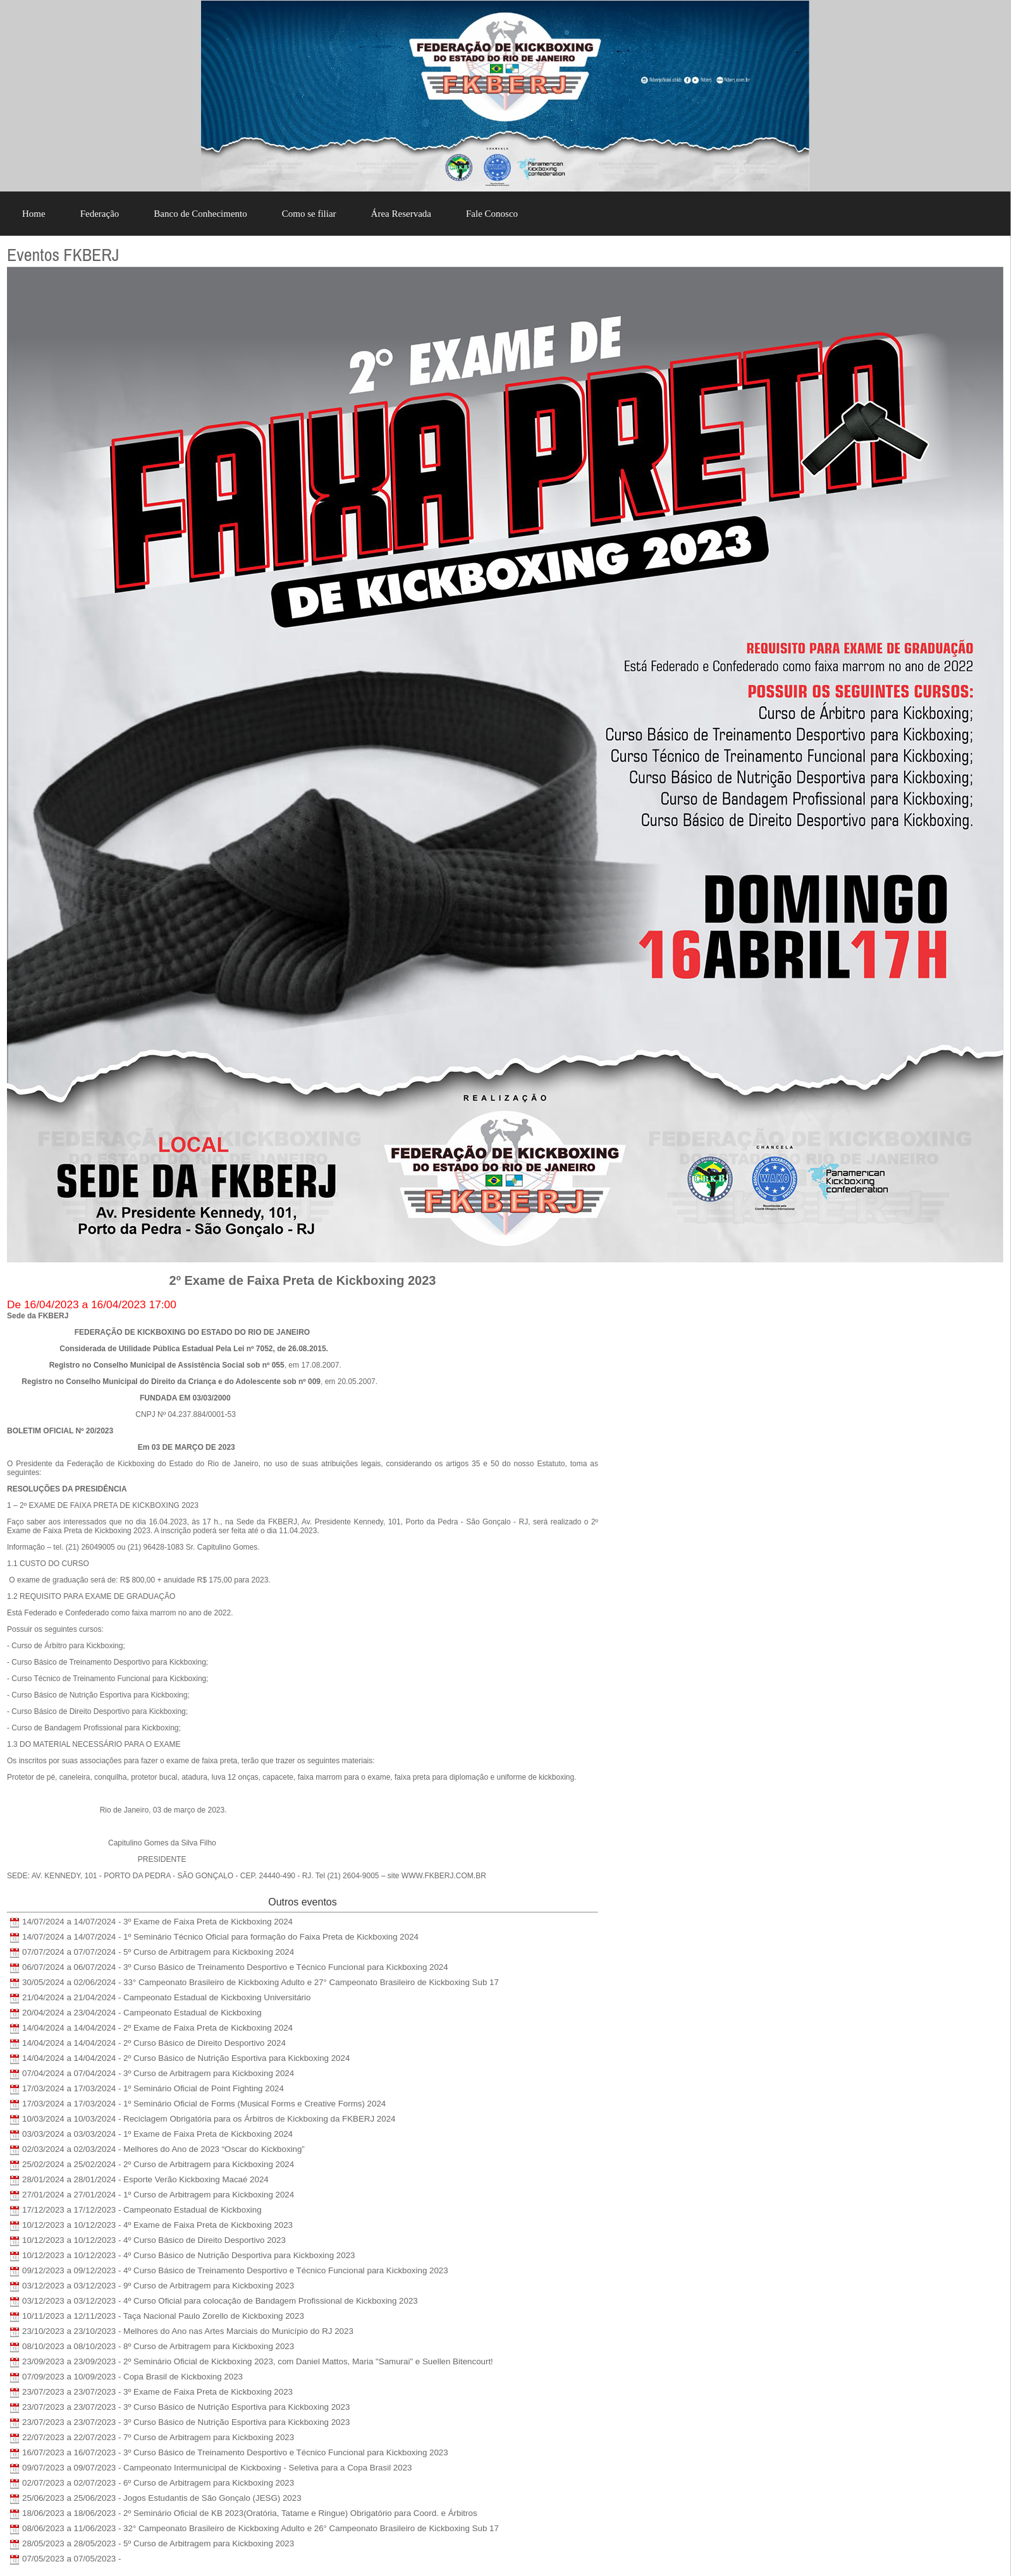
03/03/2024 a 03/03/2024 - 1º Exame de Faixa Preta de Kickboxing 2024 (157, 2134)
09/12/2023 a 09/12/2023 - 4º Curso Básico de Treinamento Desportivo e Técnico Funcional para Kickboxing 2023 (235, 2270)
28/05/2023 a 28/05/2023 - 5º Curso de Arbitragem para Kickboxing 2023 (158, 2543)
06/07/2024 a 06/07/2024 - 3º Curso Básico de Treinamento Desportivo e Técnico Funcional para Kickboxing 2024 (235, 1967)
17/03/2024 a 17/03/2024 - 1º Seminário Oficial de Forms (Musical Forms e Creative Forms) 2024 (204, 2103)
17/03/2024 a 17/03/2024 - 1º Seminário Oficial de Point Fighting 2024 (153, 2088)
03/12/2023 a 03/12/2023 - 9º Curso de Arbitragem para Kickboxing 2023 (158, 2285)
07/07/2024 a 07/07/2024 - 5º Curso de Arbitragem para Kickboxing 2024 (158, 1952)
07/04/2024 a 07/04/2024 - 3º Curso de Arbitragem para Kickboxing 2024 (158, 2073)
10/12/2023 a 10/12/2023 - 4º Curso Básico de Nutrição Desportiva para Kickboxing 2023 (188, 2255)
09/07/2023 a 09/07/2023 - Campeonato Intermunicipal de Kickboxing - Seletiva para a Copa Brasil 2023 (217, 2467)
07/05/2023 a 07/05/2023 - (71, 2558)
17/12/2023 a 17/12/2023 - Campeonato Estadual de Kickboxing (142, 2210)
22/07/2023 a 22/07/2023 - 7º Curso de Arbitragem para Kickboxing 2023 (158, 2437)
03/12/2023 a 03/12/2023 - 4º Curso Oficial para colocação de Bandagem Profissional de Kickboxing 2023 (220, 2301)
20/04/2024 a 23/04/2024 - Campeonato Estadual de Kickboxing (142, 2012)
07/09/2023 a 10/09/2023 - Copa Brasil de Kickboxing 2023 (132, 2376)
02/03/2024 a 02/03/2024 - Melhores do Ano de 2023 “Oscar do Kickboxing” (163, 2149)
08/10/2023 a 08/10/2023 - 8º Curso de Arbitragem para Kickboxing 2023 (158, 2346)
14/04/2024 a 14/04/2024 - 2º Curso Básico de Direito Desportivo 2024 (154, 2043)
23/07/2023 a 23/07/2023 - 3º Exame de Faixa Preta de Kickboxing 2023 (157, 2392)
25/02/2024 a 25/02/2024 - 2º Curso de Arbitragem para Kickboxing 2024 (158, 2164)
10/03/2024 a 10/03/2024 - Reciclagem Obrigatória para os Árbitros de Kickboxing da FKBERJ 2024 (209, 2118)
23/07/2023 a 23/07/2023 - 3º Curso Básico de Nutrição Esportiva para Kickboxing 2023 (186, 2407)
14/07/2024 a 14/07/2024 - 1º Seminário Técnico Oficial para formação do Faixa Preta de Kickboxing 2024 (220, 1936)
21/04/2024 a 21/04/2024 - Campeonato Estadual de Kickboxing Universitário (166, 1997)
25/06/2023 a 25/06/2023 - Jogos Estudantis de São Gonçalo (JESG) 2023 (162, 2498)
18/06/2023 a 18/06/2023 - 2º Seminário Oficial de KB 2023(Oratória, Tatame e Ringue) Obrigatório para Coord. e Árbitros (249, 2513)
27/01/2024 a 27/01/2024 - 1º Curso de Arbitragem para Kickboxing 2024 (158, 2194)
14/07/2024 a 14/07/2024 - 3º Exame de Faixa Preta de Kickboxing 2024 (157, 1921)
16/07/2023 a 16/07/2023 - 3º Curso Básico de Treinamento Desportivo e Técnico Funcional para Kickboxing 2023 (235, 2452)
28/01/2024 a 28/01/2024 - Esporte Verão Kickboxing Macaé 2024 (145, 2179)
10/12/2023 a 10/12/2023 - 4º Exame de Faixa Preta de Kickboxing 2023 (157, 2225)
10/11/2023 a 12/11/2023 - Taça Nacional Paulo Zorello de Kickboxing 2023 (163, 2316)
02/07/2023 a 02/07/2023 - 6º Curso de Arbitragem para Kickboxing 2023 (158, 2483)
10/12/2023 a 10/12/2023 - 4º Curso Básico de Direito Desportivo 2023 (154, 2240)
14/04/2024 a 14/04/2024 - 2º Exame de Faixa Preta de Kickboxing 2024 (157, 2027)
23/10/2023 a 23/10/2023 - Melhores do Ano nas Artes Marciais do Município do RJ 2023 (187, 2331)
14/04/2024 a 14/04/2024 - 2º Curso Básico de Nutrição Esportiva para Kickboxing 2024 (186, 2058)
